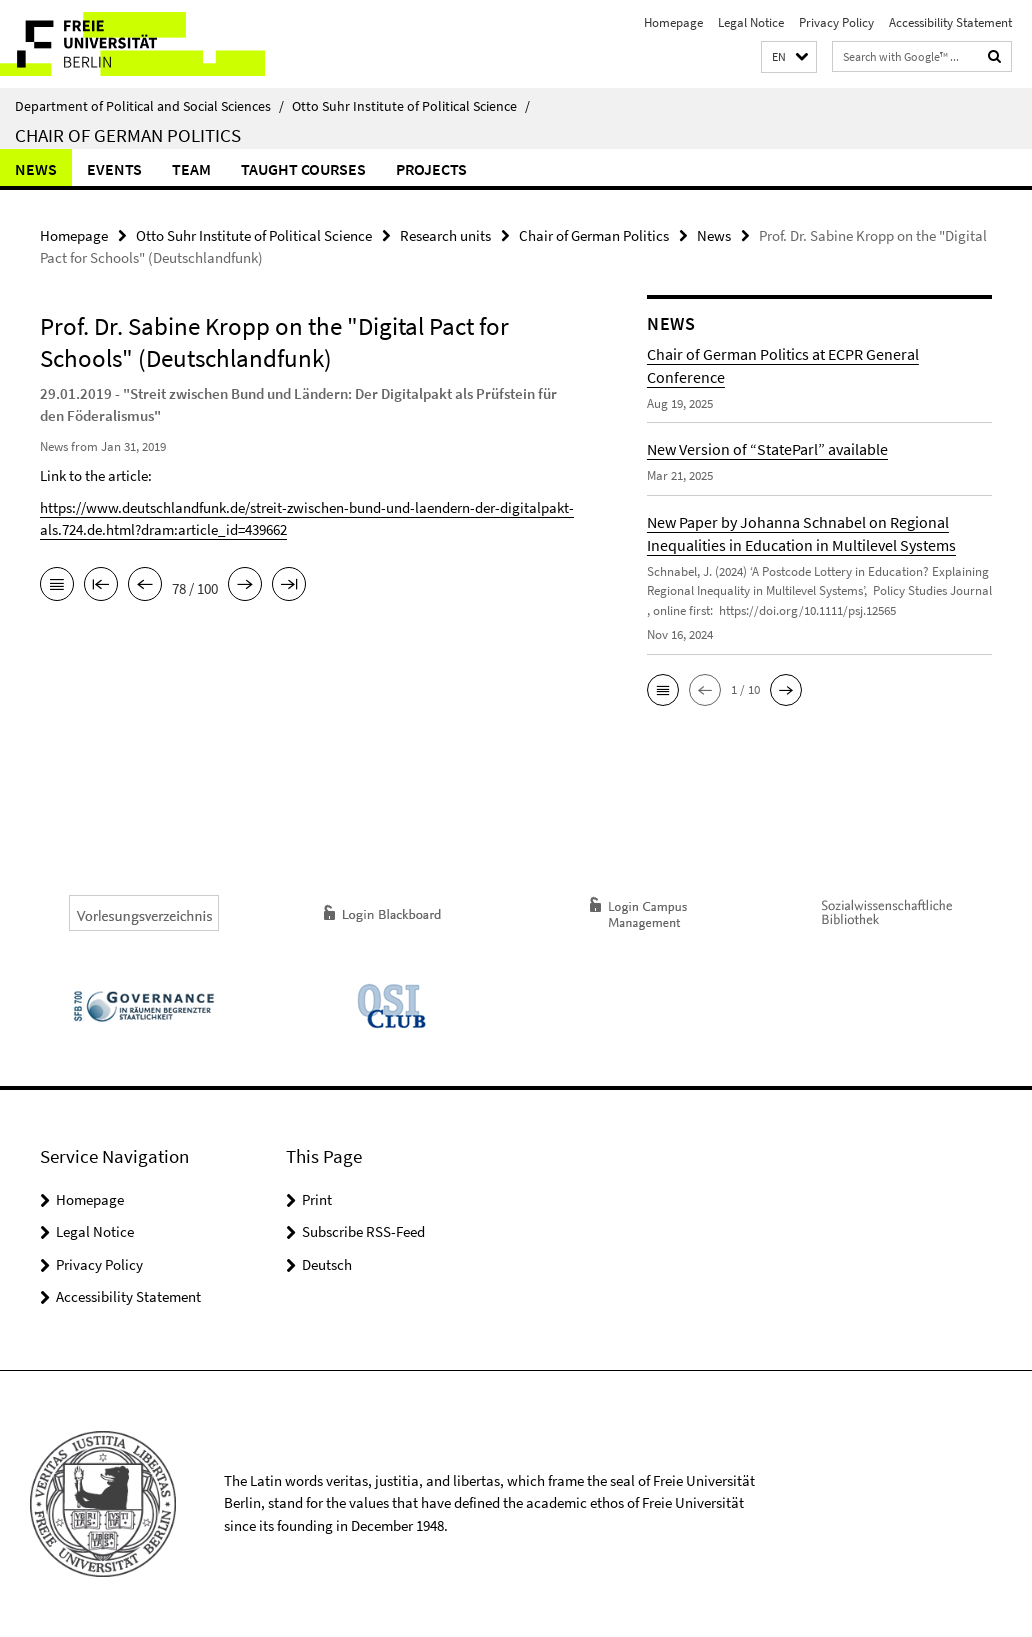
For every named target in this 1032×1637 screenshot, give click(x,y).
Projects (431, 169)
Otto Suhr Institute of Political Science (411, 106)
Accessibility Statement (950, 22)
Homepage (673, 22)
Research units (445, 235)
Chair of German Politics (128, 135)
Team (191, 169)
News (36, 169)
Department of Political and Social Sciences (149, 106)
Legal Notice (751, 22)
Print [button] (317, 1199)
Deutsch (327, 1264)
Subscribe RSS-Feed (363, 1231)
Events (114, 169)
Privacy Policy (836, 22)
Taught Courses (303, 169)
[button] (789, 57)
